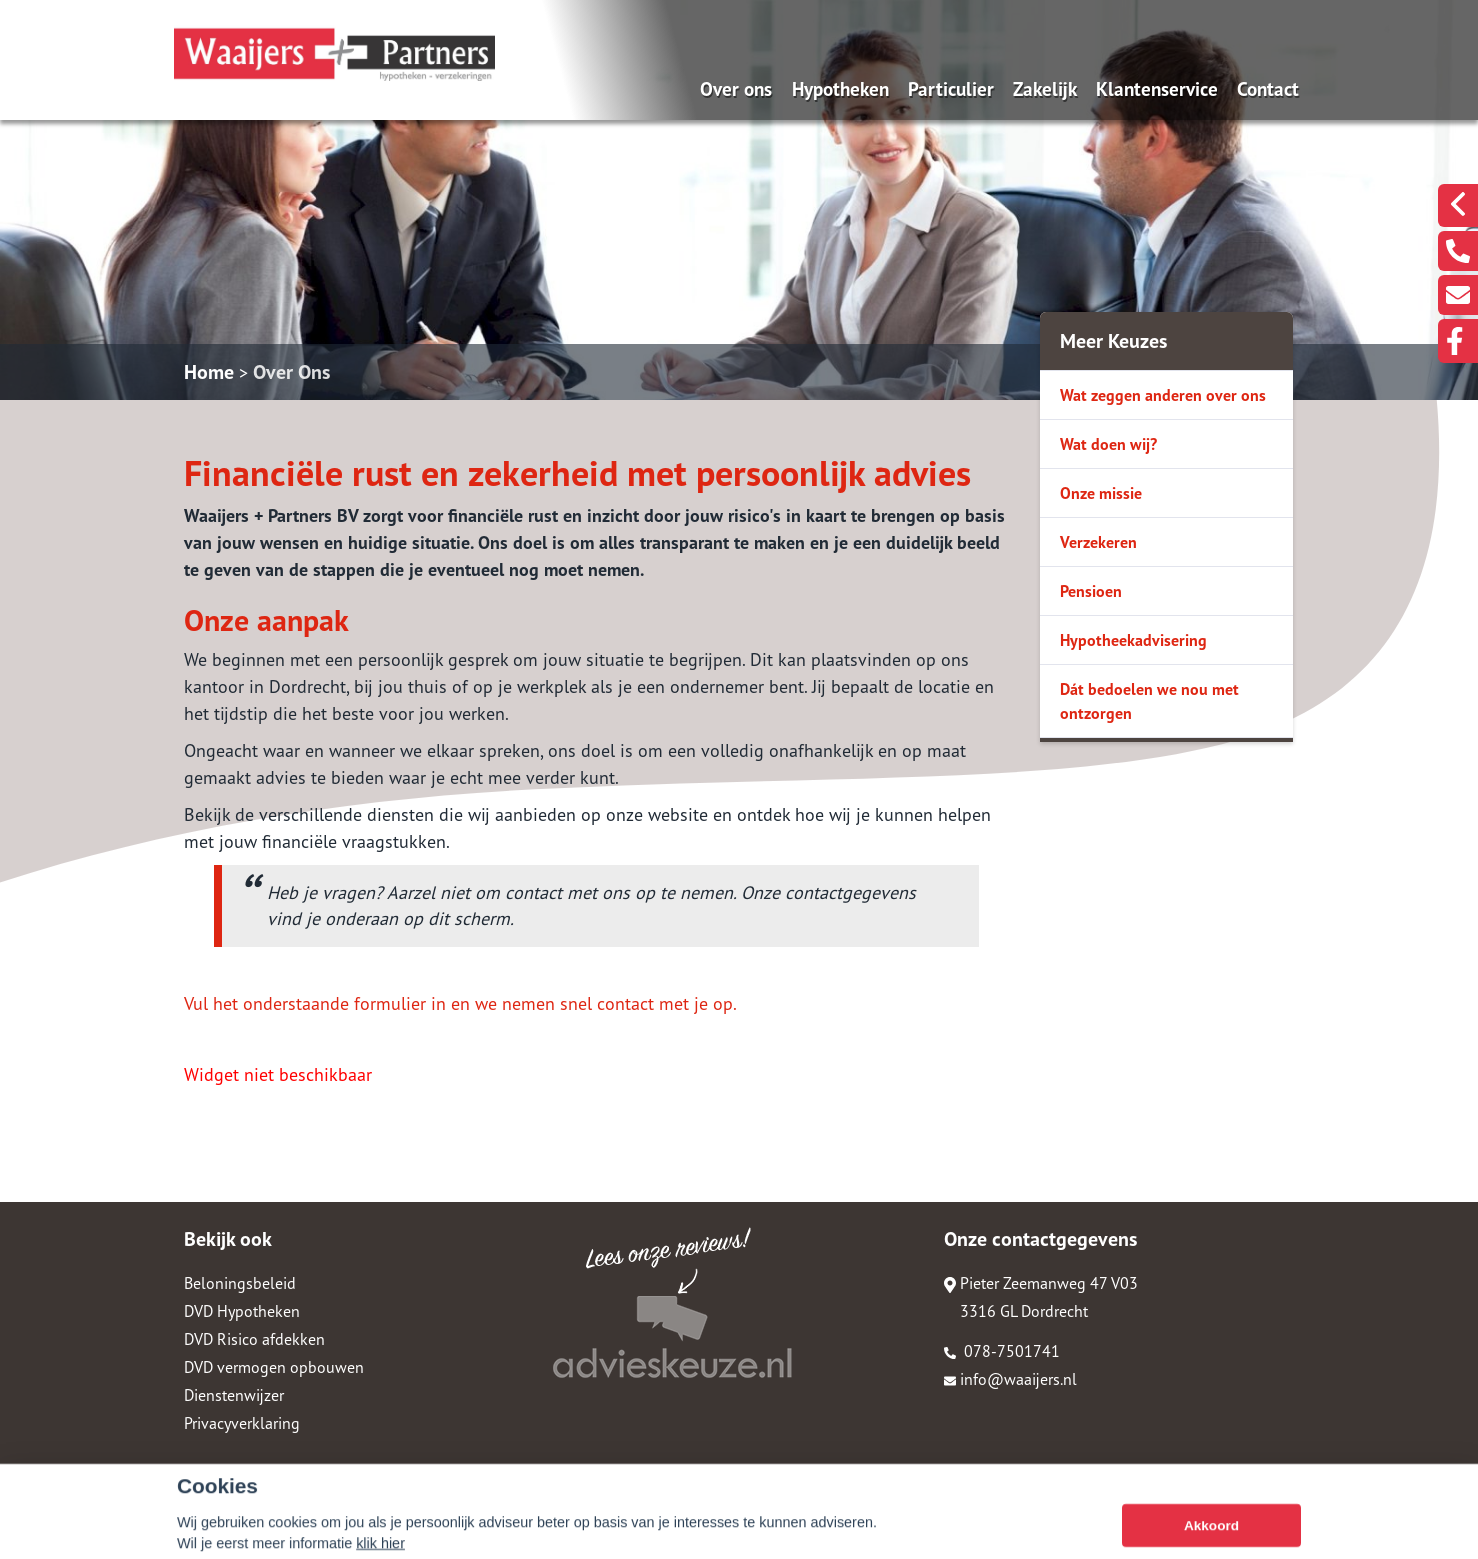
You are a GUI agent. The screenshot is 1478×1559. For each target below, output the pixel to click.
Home (209, 372)
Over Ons (291, 372)
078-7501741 (1002, 1351)
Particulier (951, 88)
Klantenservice (1157, 88)
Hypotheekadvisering (1133, 640)
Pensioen (1091, 591)
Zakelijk (1045, 88)
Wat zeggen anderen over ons (1163, 395)
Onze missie (1101, 493)
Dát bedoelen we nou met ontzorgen (1149, 701)
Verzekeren (1098, 542)
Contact (1268, 88)
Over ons (736, 88)
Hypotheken (840, 88)
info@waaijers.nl (1010, 1379)
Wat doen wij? (1108, 444)
